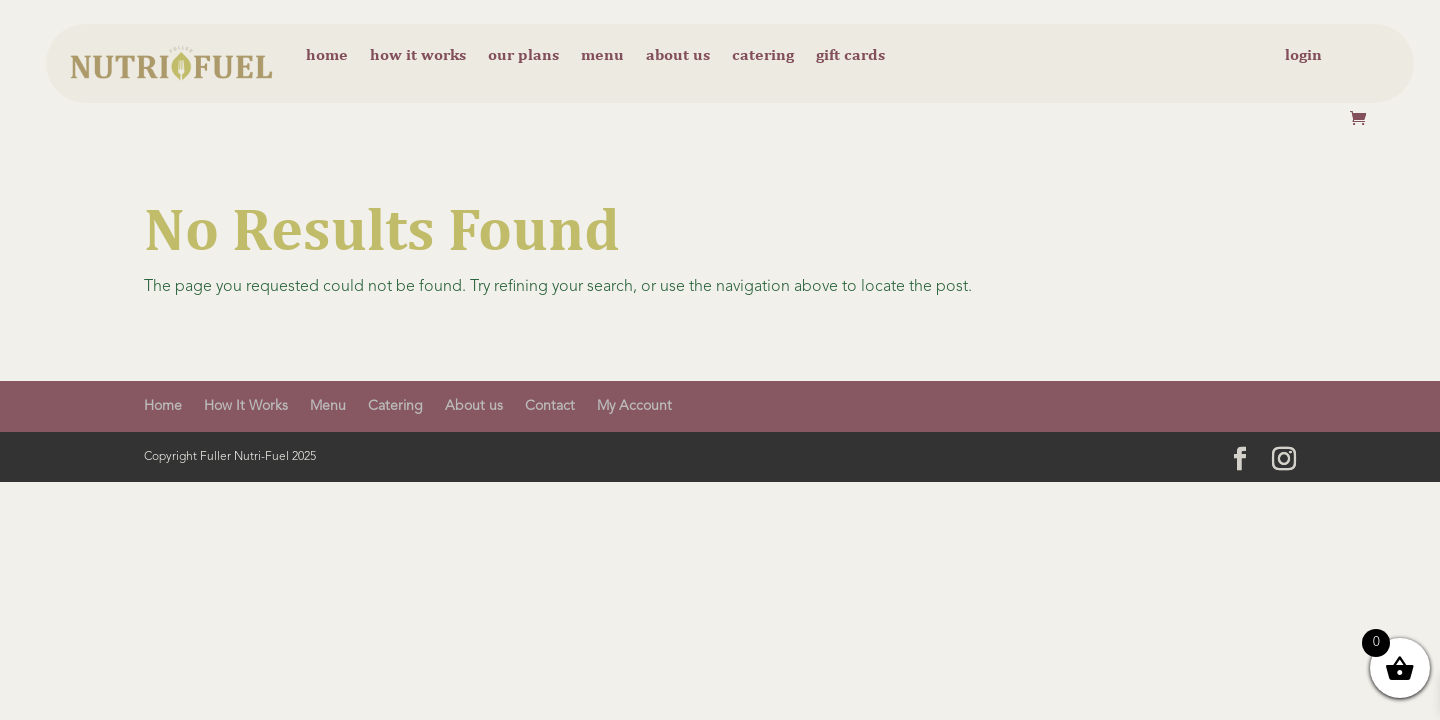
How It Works (246, 406)
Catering (763, 56)
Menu (602, 56)
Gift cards (850, 56)
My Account (634, 406)
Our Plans (523, 56)
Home (327, 56)
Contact (550, 406)
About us (678, 56)
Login (1303, 56)
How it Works (418, 56)
